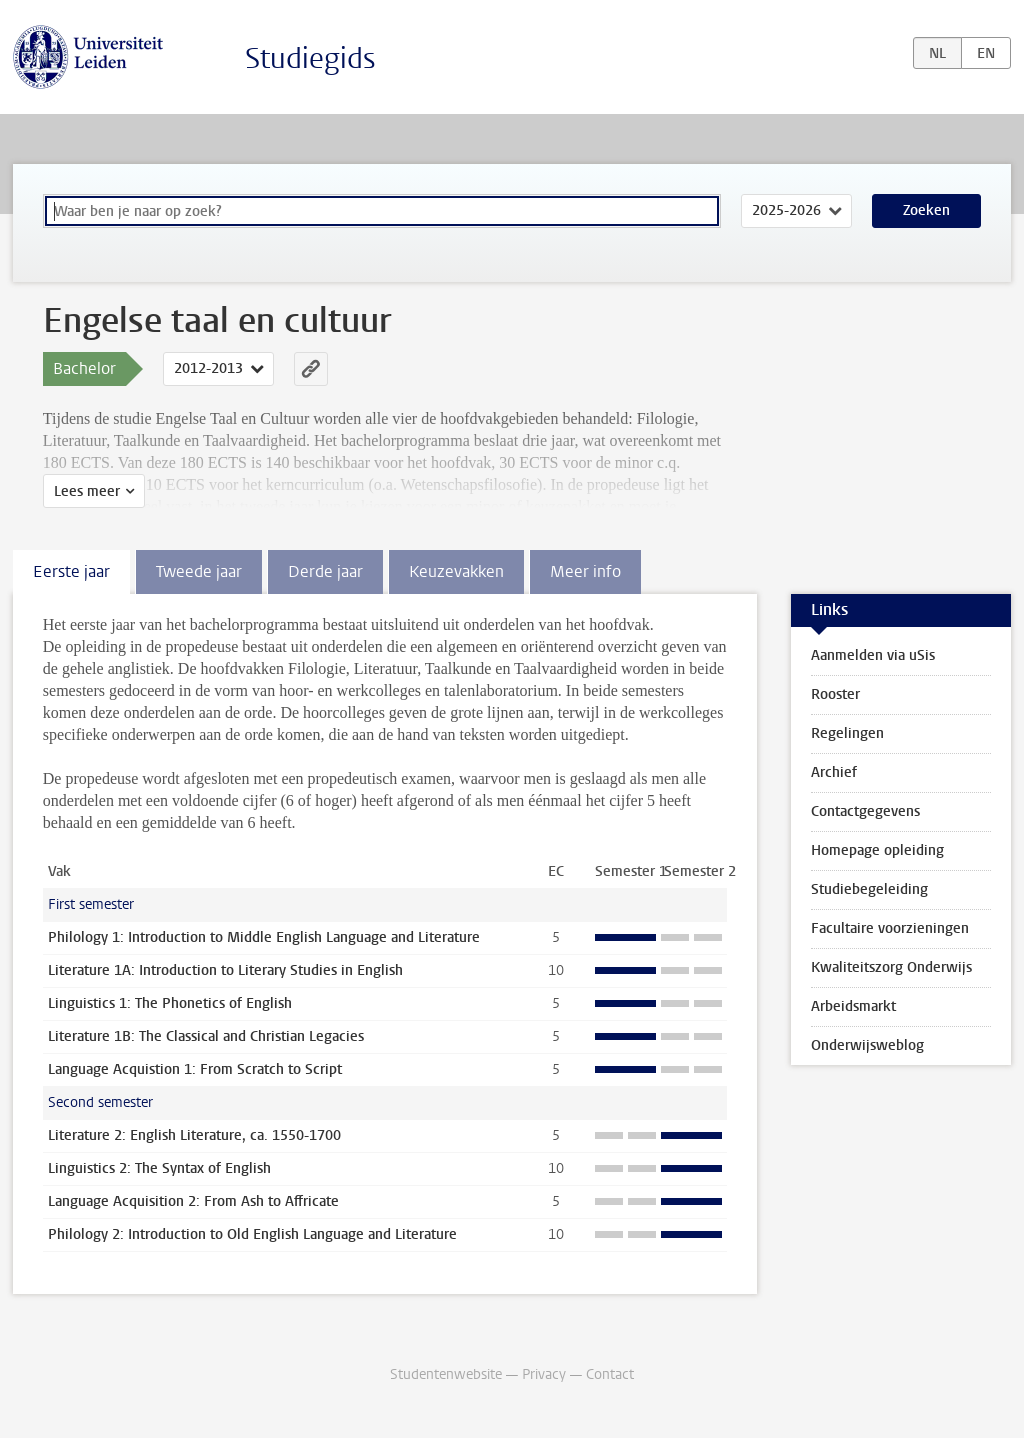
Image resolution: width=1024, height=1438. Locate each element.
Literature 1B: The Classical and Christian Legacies (206, 1036)
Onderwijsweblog (867, 1045)
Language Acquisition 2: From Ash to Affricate (193, 1201)
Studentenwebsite (446, 1374)
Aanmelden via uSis (873, 655)
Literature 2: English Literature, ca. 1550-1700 (194, 1135)
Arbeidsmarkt (853, 1006)
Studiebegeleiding (869, 889)
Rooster (835, 694)
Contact (610, 1374)
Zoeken (926, 210)
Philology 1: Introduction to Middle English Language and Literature (264, 937)
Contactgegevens (865, 811)
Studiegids (310, 58)
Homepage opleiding (877, 850)
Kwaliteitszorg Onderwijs (891, 967)
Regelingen (847, 733)
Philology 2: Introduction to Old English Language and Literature (252, 1234)
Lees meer (87, 491)
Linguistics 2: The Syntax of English (159, 1168)
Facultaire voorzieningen (890, 928)
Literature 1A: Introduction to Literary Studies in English (225, 970)
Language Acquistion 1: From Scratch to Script (195, 1069)
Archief (834, 772)
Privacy (544, 1374)
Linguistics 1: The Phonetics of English (170, 1003)
